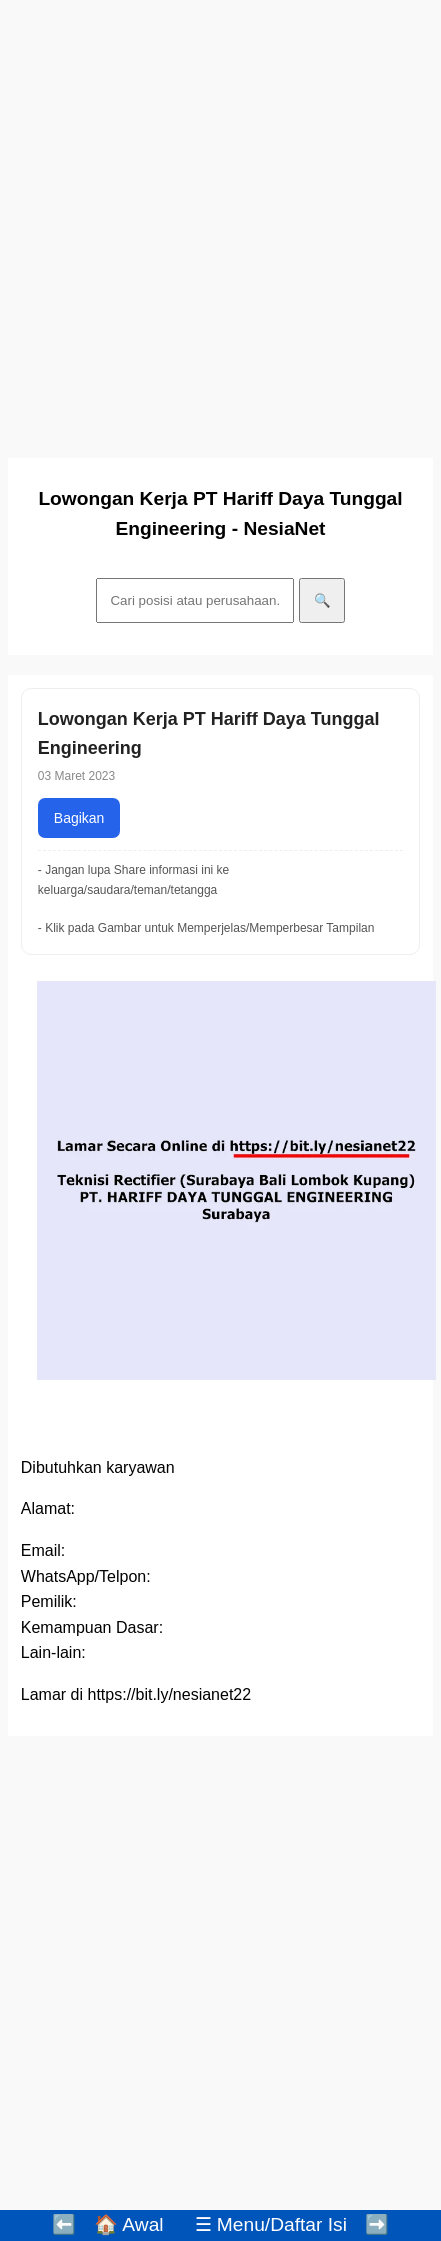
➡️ (377, 2224)
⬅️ (64, 2224)
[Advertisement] (215, 223)
